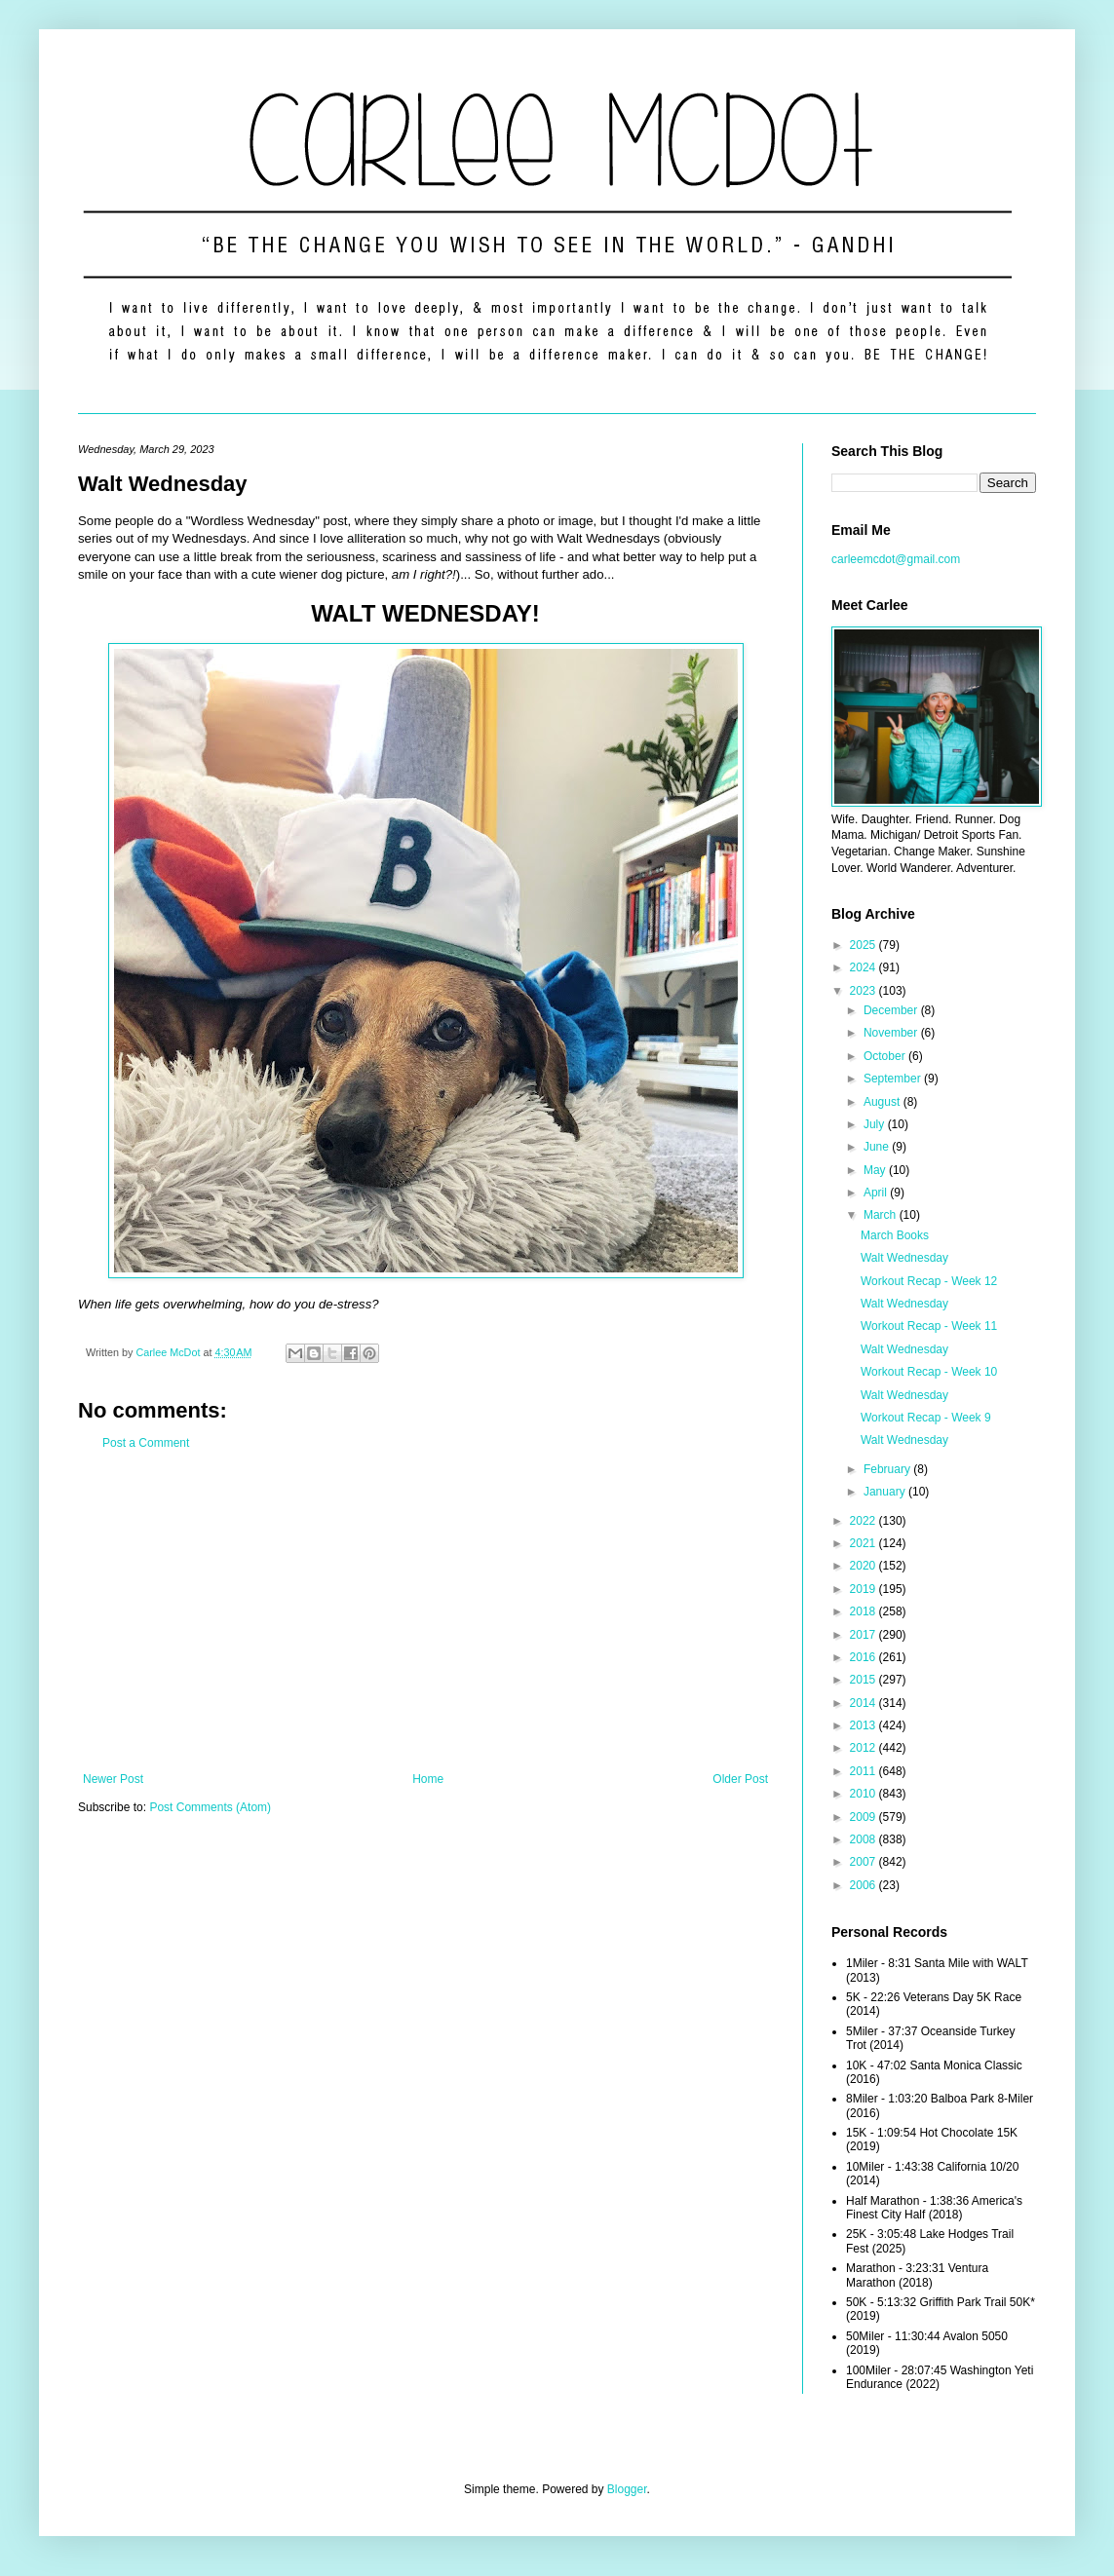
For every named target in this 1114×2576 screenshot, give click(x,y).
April (877, 1192)
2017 (864, 1635)
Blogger (627, 2489)
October (886, 1056)
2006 (864, 1885)
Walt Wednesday (904, 1258)
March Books (895, 1235)
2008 (864, 1839)
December (892, 1010)
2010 (864, 1793)
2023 (864, 991)
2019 (864, 1589)
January (886, 1491)
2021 (864, 1543)
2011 (864, 1771)
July (876, 1124)
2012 (864, 1748)
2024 (864, 967)
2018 (864, 1611)
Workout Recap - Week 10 (929, 1372)
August (883, 1102)
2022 (864, 1521)
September (894, 1078)
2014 (864, 1703)
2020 (864, 1565)
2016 (864, 1657)
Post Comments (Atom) (210, 1807)
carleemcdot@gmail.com (895, 559)
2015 (864, 1679)
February (888, 1469)
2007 (864, 1862)
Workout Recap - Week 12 (929, 1281)
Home (427, 1779)
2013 (864, 1725)
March (882, 1215)
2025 (864, 945)
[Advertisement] (425, 1611)
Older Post (740, 1779)
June (878, 1147)
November (892, 1033)
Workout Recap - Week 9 (926, 1417)
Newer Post (113, 1779)
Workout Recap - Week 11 (929, 1326)
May (876, 1170)
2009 (864, 1817)
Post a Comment (145, 1443)
